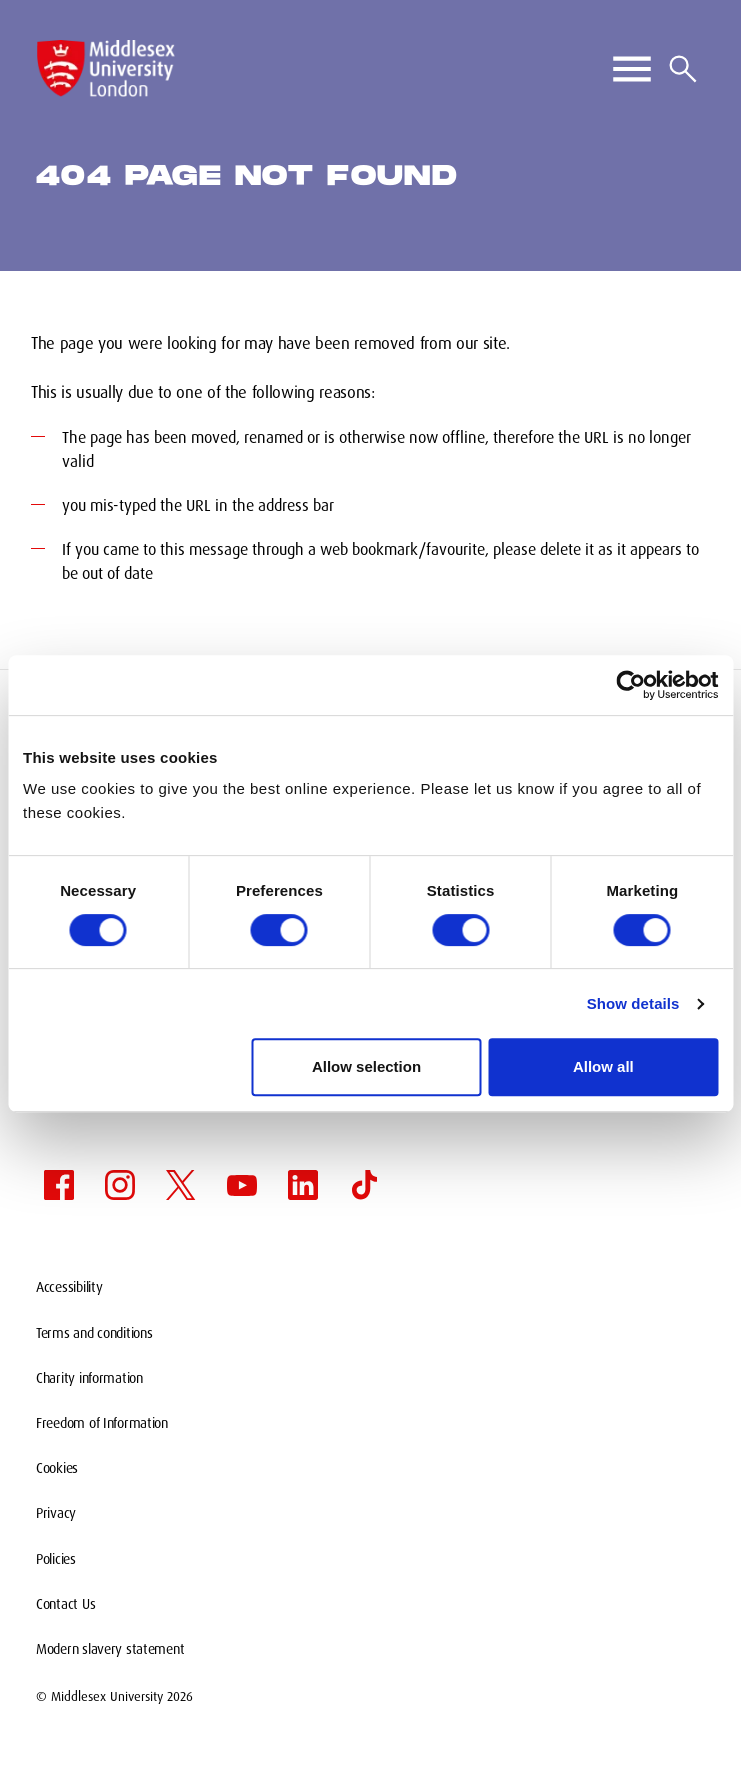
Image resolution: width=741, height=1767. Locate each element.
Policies (56, 1559)
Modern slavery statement (110, 1649)
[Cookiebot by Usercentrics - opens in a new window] (630, 685)
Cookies (57, 1468)
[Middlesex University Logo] (106, 68)
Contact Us (65, 1604)
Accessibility (69, 1287)
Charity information (89, 1378)
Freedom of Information (102, 1423)
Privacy (56, 1513)
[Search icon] (683, 69)
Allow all (603, 1066)
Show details (633, 1003)
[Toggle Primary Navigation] (632, 69)
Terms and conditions (94, 1333)
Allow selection (366, 1066)
